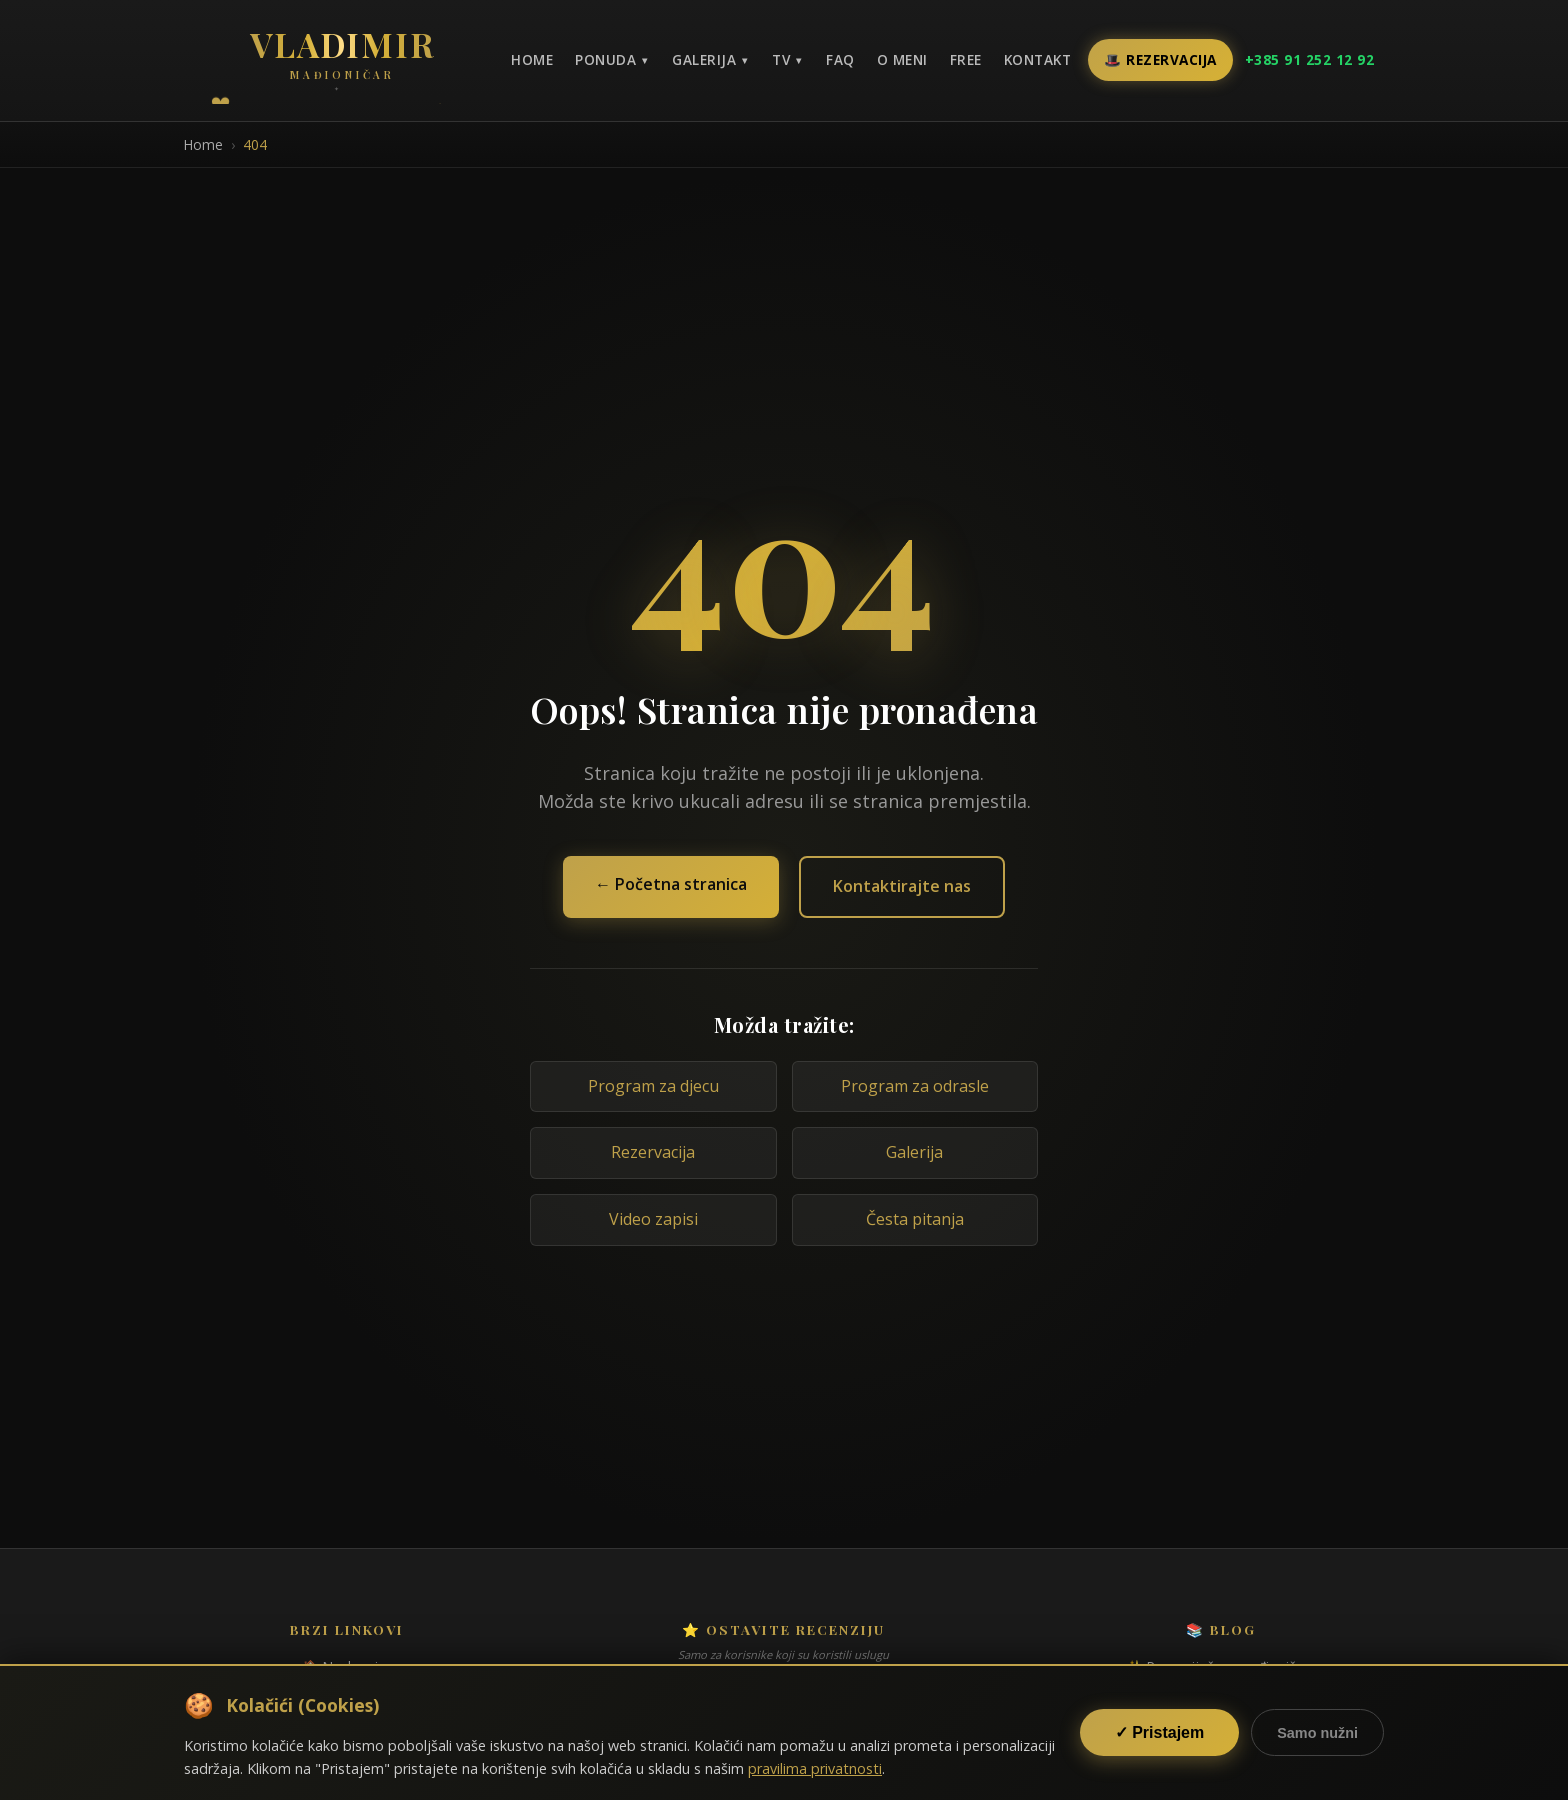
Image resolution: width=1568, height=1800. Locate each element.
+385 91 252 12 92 (1310, 59)
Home (532, 59)
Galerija (914, 1152)
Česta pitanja (915, 1219)
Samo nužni (1317, 1733)
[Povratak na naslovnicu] (342, 58)
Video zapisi (653, 1219)
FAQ (840, 59)
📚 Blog (1221, 1629)
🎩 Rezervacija (1160, 59)
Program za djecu (653, 1086)
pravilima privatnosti (815, 1768)
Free (966, 59)
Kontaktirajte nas (902, 886)
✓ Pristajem (1159, 1732)
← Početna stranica (671, 884)
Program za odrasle (915, 1086)
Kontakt (1038, 59)
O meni (902, 59)
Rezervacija (653, 1152)
